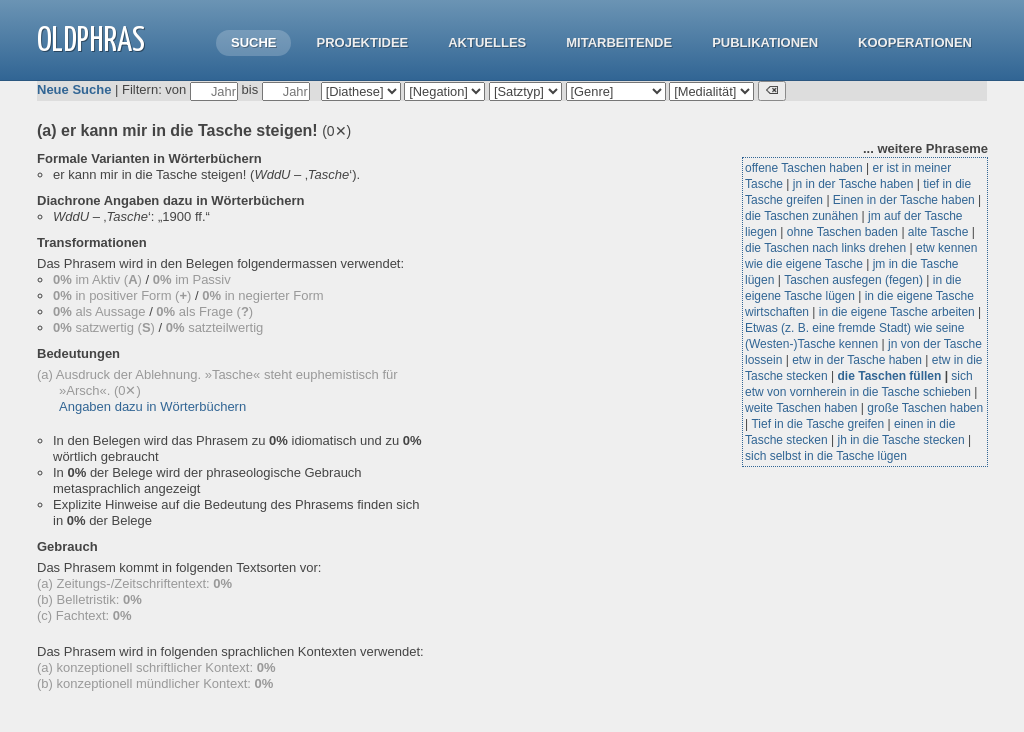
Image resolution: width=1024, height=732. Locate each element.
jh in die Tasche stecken (901, 440)
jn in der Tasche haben (853, 184)
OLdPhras (91, 41)
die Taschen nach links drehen (825, 248)
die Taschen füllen (890, 376)
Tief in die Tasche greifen (817, 424)
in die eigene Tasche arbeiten (897, 312)
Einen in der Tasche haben (904, 200)
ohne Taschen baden (842, 232)
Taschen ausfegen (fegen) (853, 280)
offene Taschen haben (804, 168)
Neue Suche (74, 89)
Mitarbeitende (619, 42)
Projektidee (362, 42)
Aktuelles (487, 42)
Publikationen (765, 42)
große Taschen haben (925, 408)
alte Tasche (938, 232)
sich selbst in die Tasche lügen (826, 456)
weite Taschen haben (801, 408)
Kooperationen (915, 42)
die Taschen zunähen (801, 216)
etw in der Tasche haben (857, 360)
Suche (254, 42)
